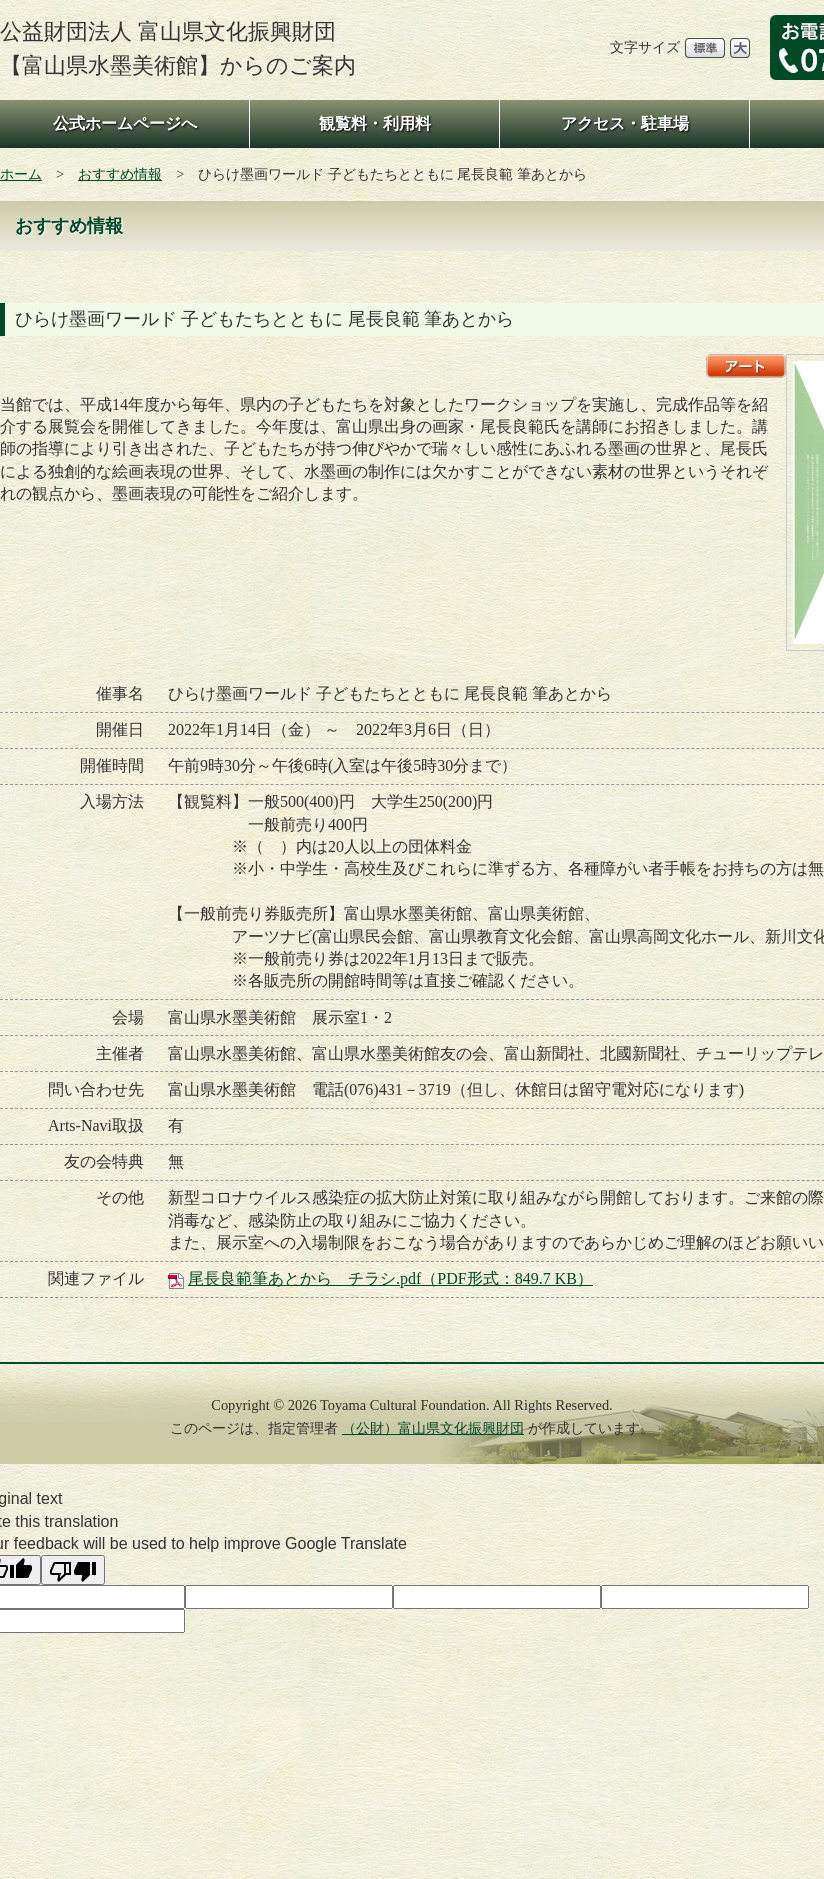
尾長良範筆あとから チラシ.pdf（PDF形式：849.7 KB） (390, 1278)
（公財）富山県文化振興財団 (433, 1428)
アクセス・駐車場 (625, 123)
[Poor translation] (73, 1570)
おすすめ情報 (120, 174)
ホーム (21, 174)
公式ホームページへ (125, 123)
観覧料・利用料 (375, 123)
